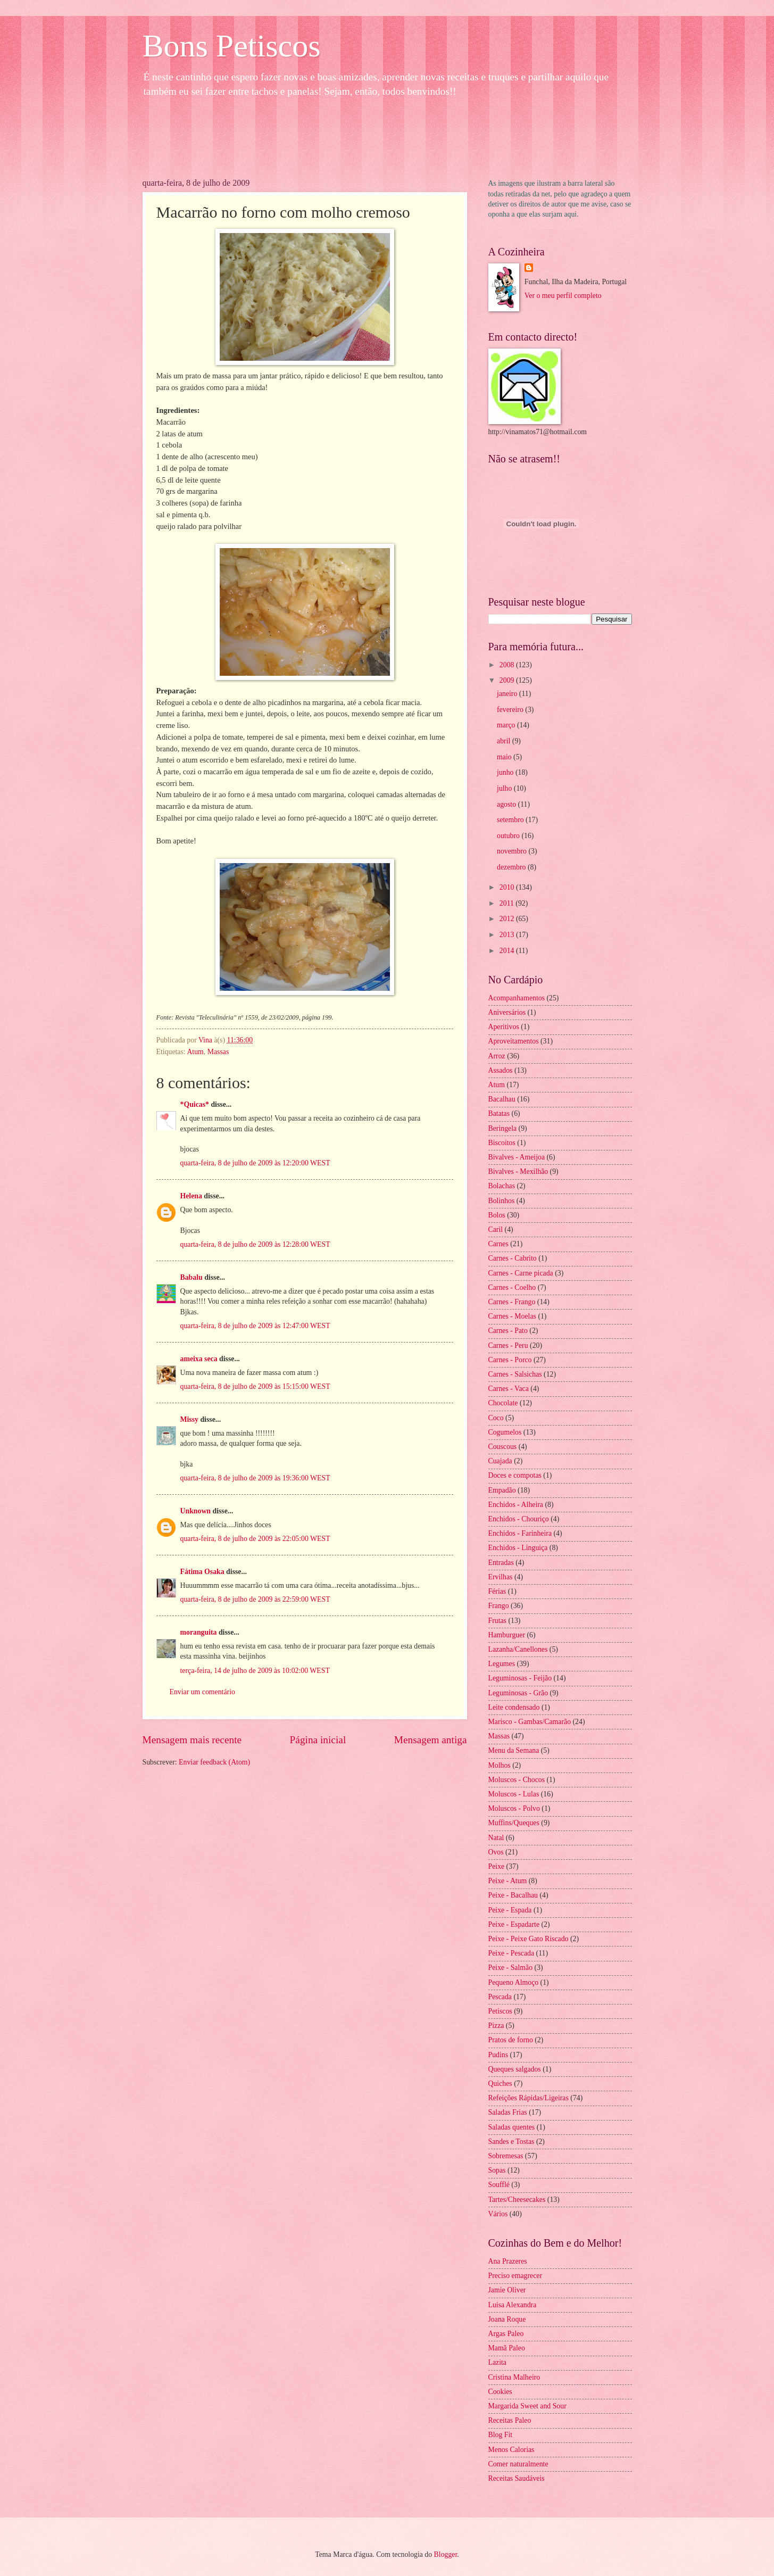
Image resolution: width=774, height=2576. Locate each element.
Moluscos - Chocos (516, 1780)
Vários (498, 2214)
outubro (509, 836)
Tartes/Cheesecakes (517, 2200)
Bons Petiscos (232, 45)
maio (505, 757)
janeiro (508, 694)
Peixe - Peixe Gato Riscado (528, 1939)
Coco (496, 1418)
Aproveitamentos (513, 1041)
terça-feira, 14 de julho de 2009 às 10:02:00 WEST (255, 1671)
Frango (498, 1606)
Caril (495, 1229)
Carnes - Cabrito (512, 1258)
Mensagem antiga (430, 1739)
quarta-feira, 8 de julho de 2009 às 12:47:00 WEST (255, 1326)
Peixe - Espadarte (514, 1924)
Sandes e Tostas (511, 2142)
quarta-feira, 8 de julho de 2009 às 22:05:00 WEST (255, 1539)
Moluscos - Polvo (514, 1808)
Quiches (500, 2084)
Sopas (497, 2170)
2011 (508, 903)
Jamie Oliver (507, 2290)
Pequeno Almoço (513, 1982)
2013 (508, 935)
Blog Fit (500, 2435)
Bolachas (501, 1186)
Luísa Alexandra (512, 2305)
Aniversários (507, 1012)
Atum (195, 1052)
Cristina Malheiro (514, 2377)
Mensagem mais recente (192, 1739)
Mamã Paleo (506, 2348)
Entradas (501, 1563)
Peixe (496, 1866)
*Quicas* (194, 1104)
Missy (189, 1419)
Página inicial (318, 1739)
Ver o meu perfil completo (563, 296)
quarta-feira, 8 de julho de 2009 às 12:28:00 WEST (255, 1244)
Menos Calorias (511, 2450)
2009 (508, 680)
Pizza (496, 2026)
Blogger (445, 2554)
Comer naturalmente (518, 2464)
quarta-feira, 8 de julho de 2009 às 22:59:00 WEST (255, 1599)
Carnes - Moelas (512, 1316)
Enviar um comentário (202, 1692)
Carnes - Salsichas (515, 1374)
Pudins (498, 2055)
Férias (497, 1591)
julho (505, 788)
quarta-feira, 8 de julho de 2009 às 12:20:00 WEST (255, 1163)
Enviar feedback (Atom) (214, 1762)
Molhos (499, 1765)
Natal (496, 1838)
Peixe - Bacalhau (513, 1895)
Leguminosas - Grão (518, 1693)
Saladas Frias (507, 2112)
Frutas (497, 1621)
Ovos (496, 1852)
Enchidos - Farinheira (520, 1533)
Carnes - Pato (508, 1331)
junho (506, 772)
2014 (508, 951)
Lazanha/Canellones (518, 1649)
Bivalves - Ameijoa (516, 1157)
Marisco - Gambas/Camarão (529, 1722)
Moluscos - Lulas (513, 1794)
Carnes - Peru (508, 1345)
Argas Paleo (506, 2334)
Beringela (502, 1128)
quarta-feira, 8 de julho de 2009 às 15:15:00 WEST (255, 1386)
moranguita (198, 1632)
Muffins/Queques (513, 1823)
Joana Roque (507, 2319)
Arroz (496, 1056)
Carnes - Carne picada (520, 1273)
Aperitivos (503, 1027)
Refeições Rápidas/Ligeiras (528, 2098)
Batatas (499, 1113)
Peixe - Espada (510, 1910)
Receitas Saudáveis (516, 2478)
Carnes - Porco (510, 1360)
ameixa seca (199, 1359)
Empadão (502, 1490)
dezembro (512, 867)
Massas (218, 1052)
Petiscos (500, 2011)
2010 (508, 887)
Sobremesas (505, 2156)
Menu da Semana (513, 1750)
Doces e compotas (515, 1475)
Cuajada (500, 1461)
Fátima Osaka (202, 1572)
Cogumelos (505, 1432)
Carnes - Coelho (512, 1287)
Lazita (497, 2362)
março (507, 725)
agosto (507, 804)
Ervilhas (500, 1577)
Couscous (502, 1447)
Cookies (500, 2392)
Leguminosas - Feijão (520, 1678)
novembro (512, 851)
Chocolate (503, 1403)
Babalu (191, 1277)
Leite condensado (514, 1707)
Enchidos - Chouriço (518, 1519)
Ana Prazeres (507, 2261)
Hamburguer (506, 1635)
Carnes (498, 1244)
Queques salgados (514, 2069)
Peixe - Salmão (510, 1968)
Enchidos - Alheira (515, 1505)
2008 (508, 665)
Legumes (501, 1664)
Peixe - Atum (507, 1881)
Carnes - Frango (512, 1302)
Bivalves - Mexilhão (518, 1171)
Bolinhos (501, 1201)
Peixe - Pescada (511, 1953)
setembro (511, 820)
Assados (500, 1070)
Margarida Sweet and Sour (527, 2406)
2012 (508, 919)
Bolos (496, 1215)
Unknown (195, 1511)
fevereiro (511, 710)
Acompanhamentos (516, 998)
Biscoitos (501, 1143)
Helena (191, 1196)
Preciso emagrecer (515, 2276)
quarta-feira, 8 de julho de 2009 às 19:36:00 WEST (255, 1478)
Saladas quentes (511, 2127)
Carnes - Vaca (508, 1389)
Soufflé (499, 2185)
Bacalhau (501, 1099)
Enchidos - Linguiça (518, 1548)
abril (504, 741)
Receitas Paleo (509, 2420)
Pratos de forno (510, 2040)
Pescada (500, 1997)
